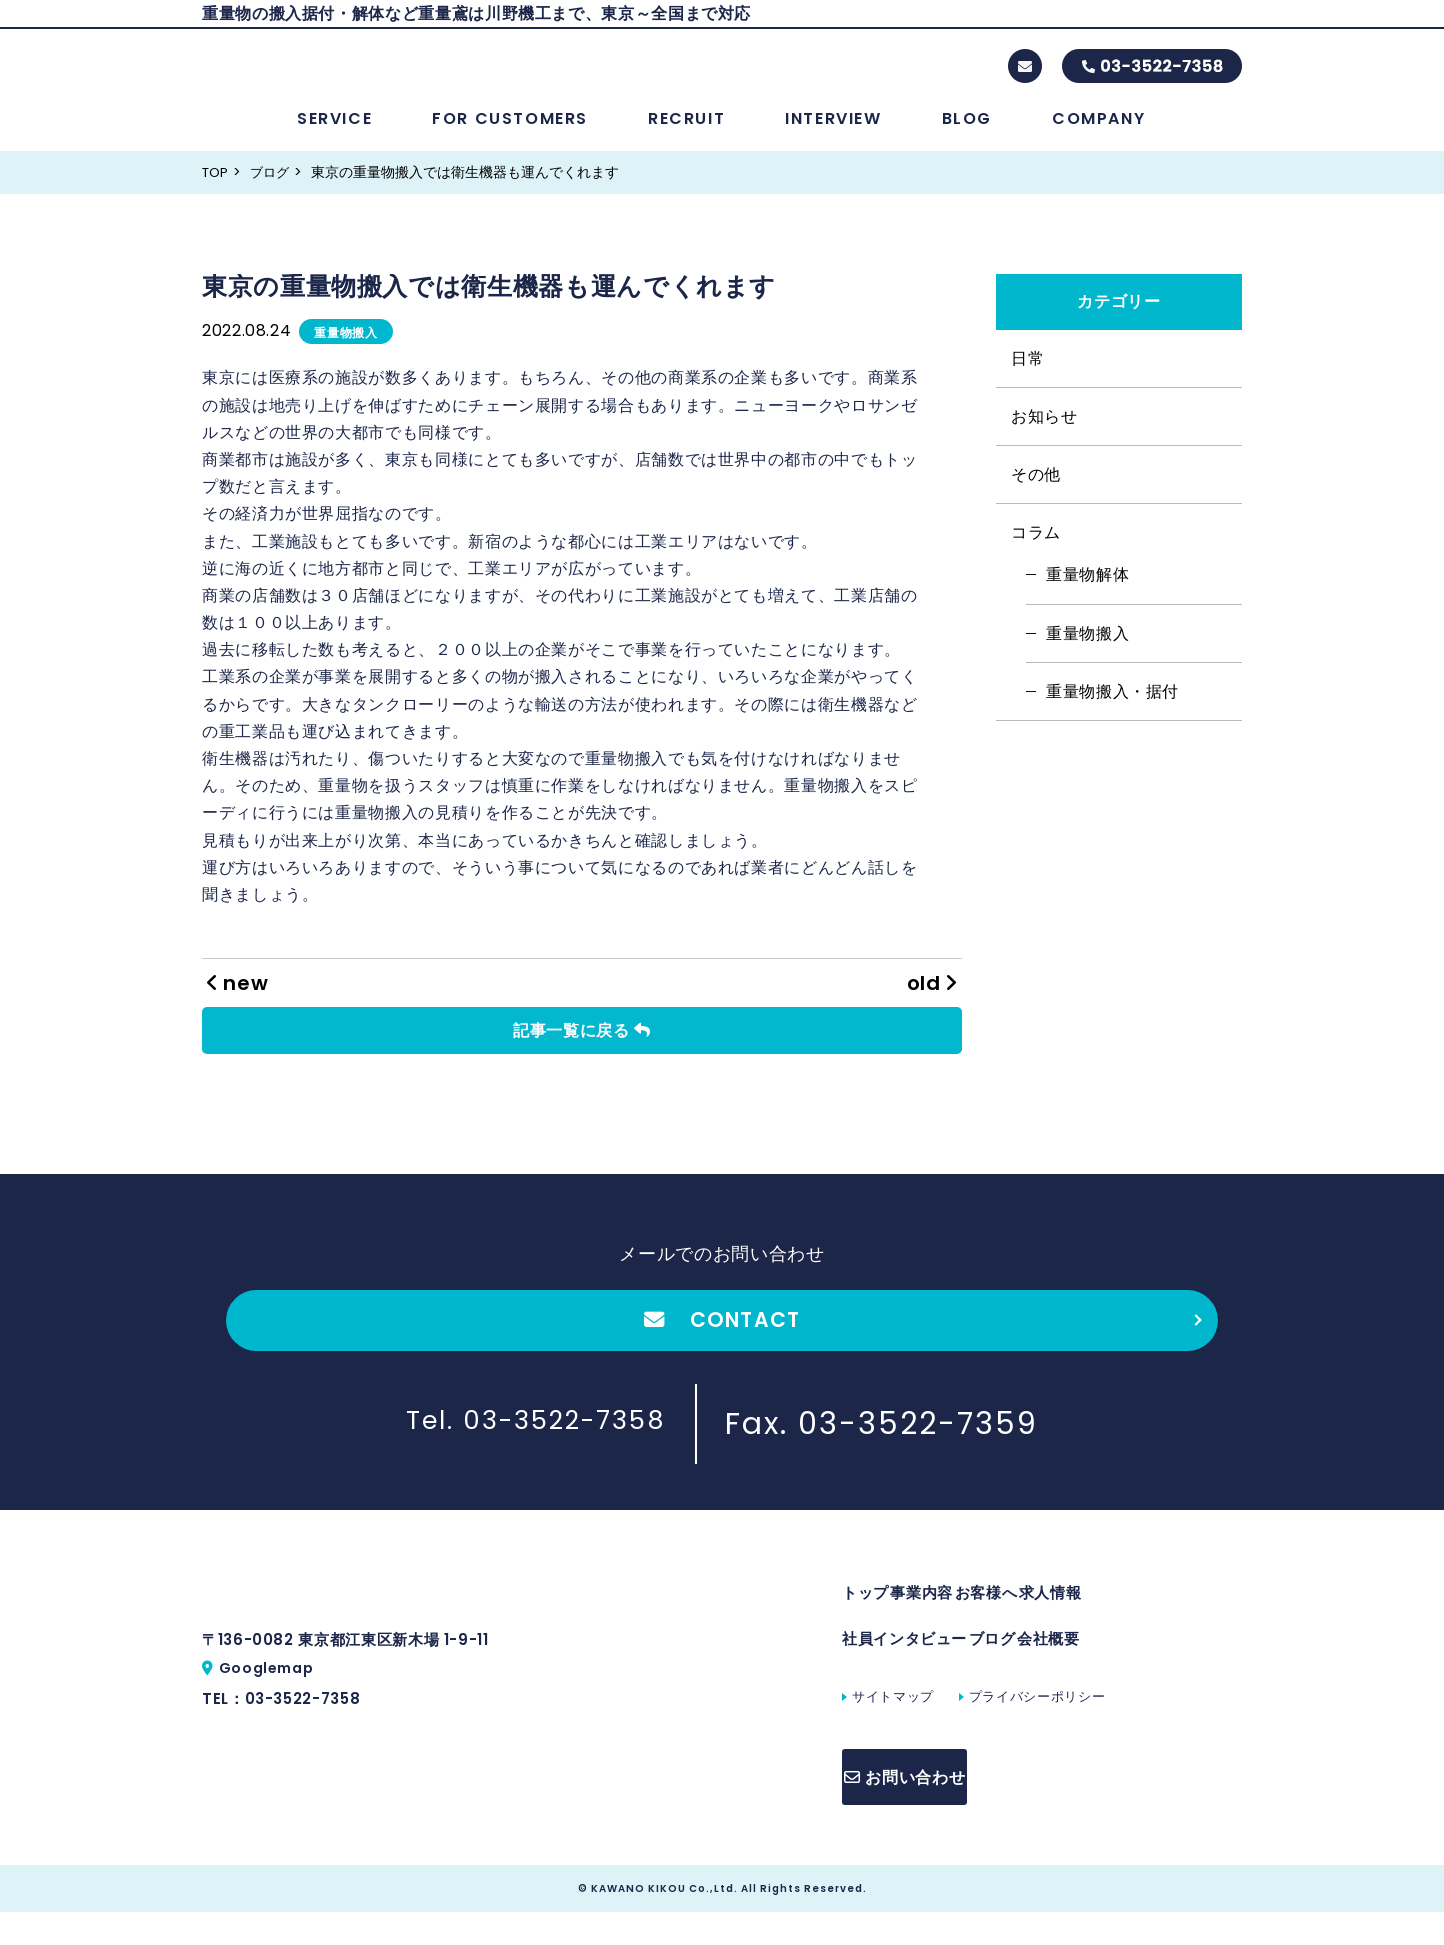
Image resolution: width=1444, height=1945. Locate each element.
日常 (1027, 375)
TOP (216, 189)
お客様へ (1026, 1623)
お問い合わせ (932, 1815)
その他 (1036, 491)
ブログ (274, 189)
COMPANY (1098, 135)
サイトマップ (893, 1741)
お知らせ (1044, 433)
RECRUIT (686, 135)
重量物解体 (1087, 591)
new (237, 1000)
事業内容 (942, 1623)
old (932, 1000)
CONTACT (721, 1342)
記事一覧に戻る (582, 1047)
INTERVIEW (833, 135)
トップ (865, 1623)
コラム (1036, 549)
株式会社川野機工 (388, 74)
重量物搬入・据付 (1112, 708)
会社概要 (1089, 1679)
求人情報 (1111, 1623)
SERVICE (334, 135)
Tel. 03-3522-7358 (536, 1450)
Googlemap (270, 1721)
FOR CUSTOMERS (510, 135)
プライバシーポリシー (1037, 1741)
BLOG (967, 135)
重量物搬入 (345, 349)
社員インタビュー (904, 1679)
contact (1025, 75)
